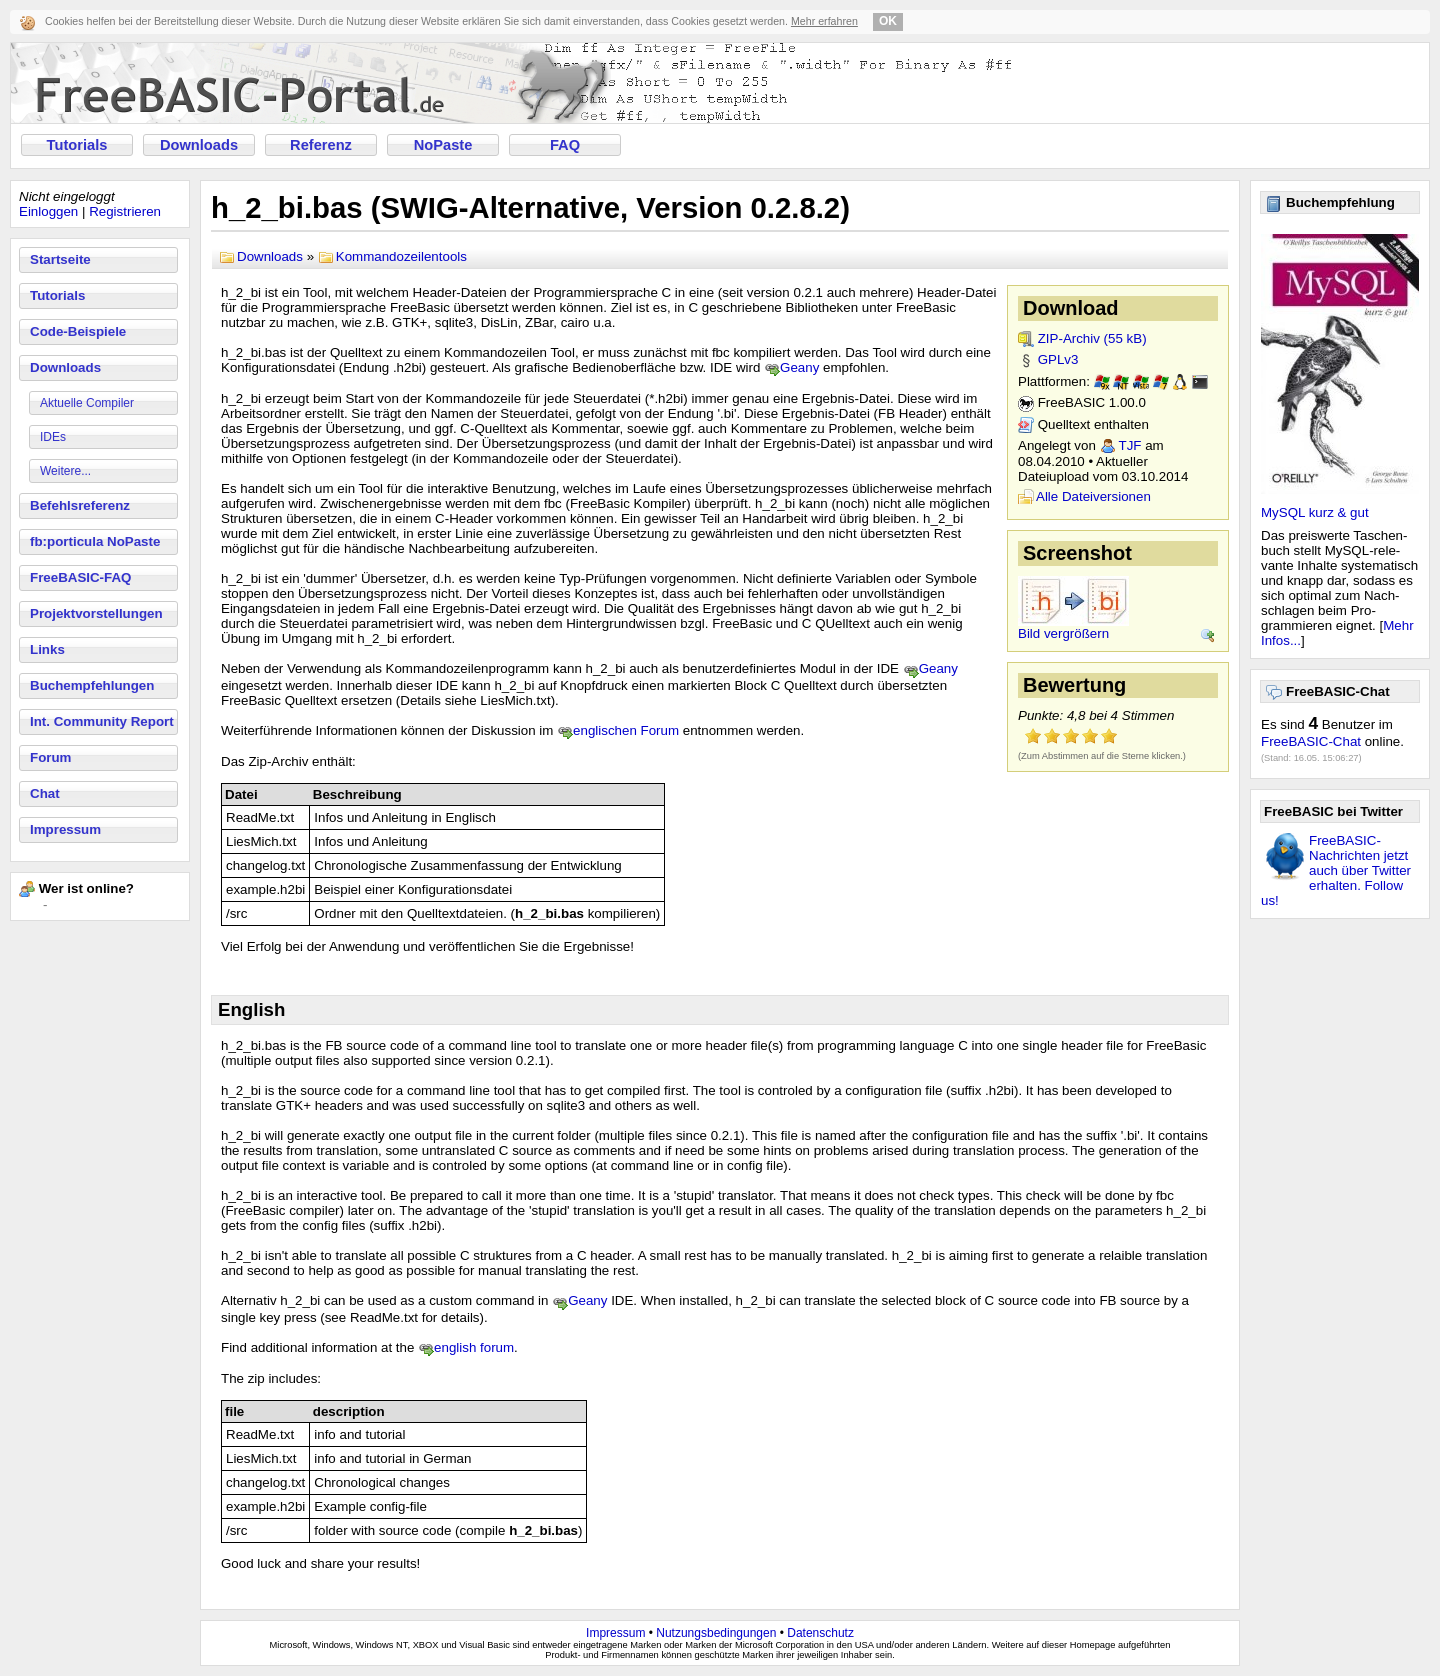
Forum (50, 757)
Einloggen (48, 211)
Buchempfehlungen (92, 685)
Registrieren (125, 211)
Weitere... (65, 471)
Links (47, 649)
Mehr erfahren (824, 21)
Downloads (199, 145)
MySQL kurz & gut (1315, 512)
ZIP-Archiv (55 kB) (1092, 338)
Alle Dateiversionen (1093, 496)
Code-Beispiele (78, 331)
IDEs (53, 437)
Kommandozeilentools (401, 256)
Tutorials (77, 145)
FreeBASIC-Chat (1311, 741)
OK (888, 21)
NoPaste (443, 145)
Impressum (65, 829)
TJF (1130, 445)
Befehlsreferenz (80, 505)
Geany (799, 367)
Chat (45, 793)
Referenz (321, 145)
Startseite (60, 259)
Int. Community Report (102, 721)
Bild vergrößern (1063, 633)
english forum (474, 1347)
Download (1071, 308)
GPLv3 (1058, 359)
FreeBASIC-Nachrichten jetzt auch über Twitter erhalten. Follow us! (1336, 870)
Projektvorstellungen (96, 613)
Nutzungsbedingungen (716, 1633)
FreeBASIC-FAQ (80, 577)
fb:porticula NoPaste (95, 541)
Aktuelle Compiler (87, 403)
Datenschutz (820, 1633)
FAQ (565, 145)
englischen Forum (626, 730)
